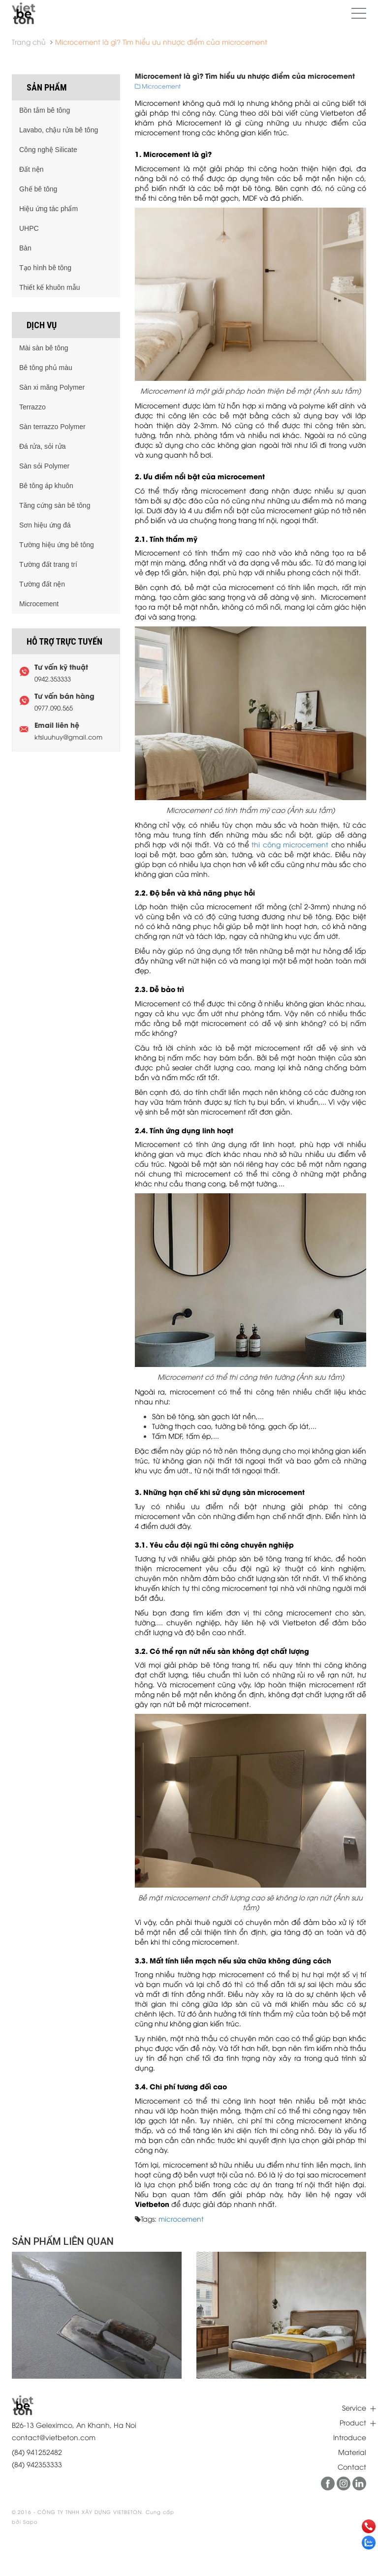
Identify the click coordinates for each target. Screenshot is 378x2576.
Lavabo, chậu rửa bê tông (58, 130)
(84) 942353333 (37, 2464)
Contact (352, 2466)
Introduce (349, 2437)
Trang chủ (29, 41)
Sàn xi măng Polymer (52, 387)
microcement (181, 2218)
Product (353, 2422)
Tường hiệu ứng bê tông (56, 545)
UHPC (29, 228)
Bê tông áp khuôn (46, 486)
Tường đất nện (42, 584)
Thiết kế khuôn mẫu (49, 287)
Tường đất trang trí (48, 564)
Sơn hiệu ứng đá (45, 525)
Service (354, 2407)
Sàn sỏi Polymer (44, 466)
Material (352, 2451)
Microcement (39, 604)
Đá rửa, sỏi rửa (42, 446)
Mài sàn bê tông (43, 348)
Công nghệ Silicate (48, 150)
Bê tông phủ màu (45, 368)
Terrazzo (32, 407)
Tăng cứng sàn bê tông (54, 505)
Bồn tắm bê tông (44, 110)
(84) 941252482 (37, 2451)
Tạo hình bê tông (45, 268)
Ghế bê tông (38, 189)
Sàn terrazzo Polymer (52, 427)
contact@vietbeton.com (53, 2437)
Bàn (25, 248)
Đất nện (31, 169)
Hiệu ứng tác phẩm (48, 209)
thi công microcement (290, 844)
